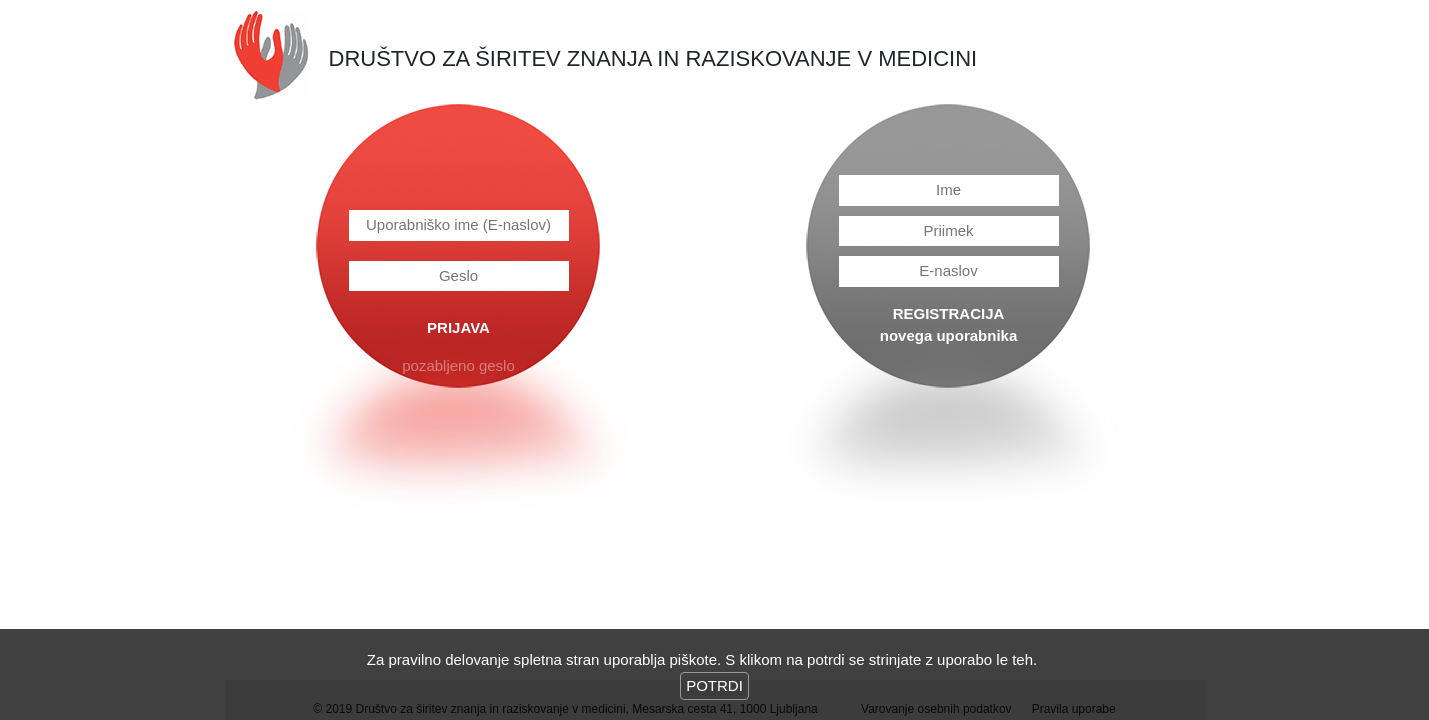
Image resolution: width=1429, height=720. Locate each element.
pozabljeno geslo (458, 365)
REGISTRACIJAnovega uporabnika (949, 325)
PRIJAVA (458, 327)
